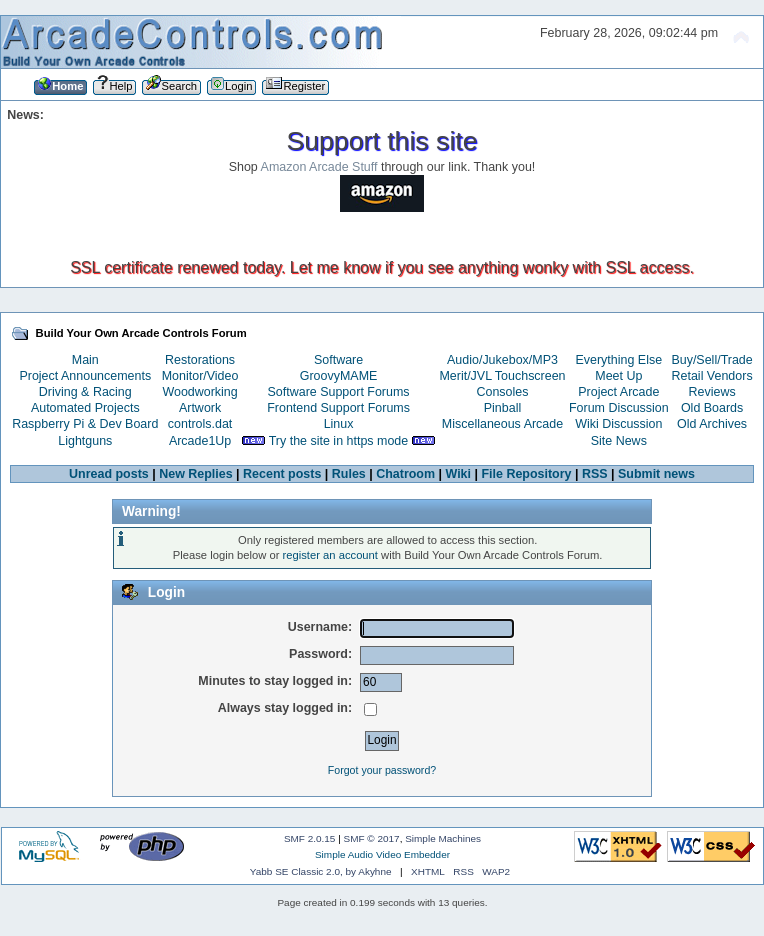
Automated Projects (85, 408)
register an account (330, 555)
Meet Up (618, 376)
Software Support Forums (339, 392)
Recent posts (282, 474)
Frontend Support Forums (338, 408)
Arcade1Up (200, 441)
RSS (595, 474)
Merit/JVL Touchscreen (502, 376)
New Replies (195, 474)
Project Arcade (618, 392)
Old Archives (712, 424)
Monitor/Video (200, 376)
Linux (339, 424)
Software (338, 360)
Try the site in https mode (339, 441)
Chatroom (405, 474)
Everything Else (618, 360)
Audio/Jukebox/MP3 (502, 360)
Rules (349, 474)
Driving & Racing (85, 392)
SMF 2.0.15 (310, 838)
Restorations (200, 360)
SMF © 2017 (372, 838)
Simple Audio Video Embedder (382, 854)
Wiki (459, 474)
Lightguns (85, 441)
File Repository (526, 474)
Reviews (712, 392)
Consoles (503, 392)
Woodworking (199, 392)
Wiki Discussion (618, 424)
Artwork (200, 408)
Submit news (656, 474)
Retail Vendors (712, 376)
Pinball (502, 408)
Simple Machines (443, 838)
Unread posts (109, 474)
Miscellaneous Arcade (502, 424)
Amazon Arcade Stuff (319, 167)
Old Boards (712, 408)
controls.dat (200, 424)
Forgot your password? (382, 770)
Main (85, 360)
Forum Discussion (619, 408)
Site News (619, 441)
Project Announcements (85, 376)
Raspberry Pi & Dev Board (85, 424)
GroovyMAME (339, 376)
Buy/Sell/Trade (711, 360)
